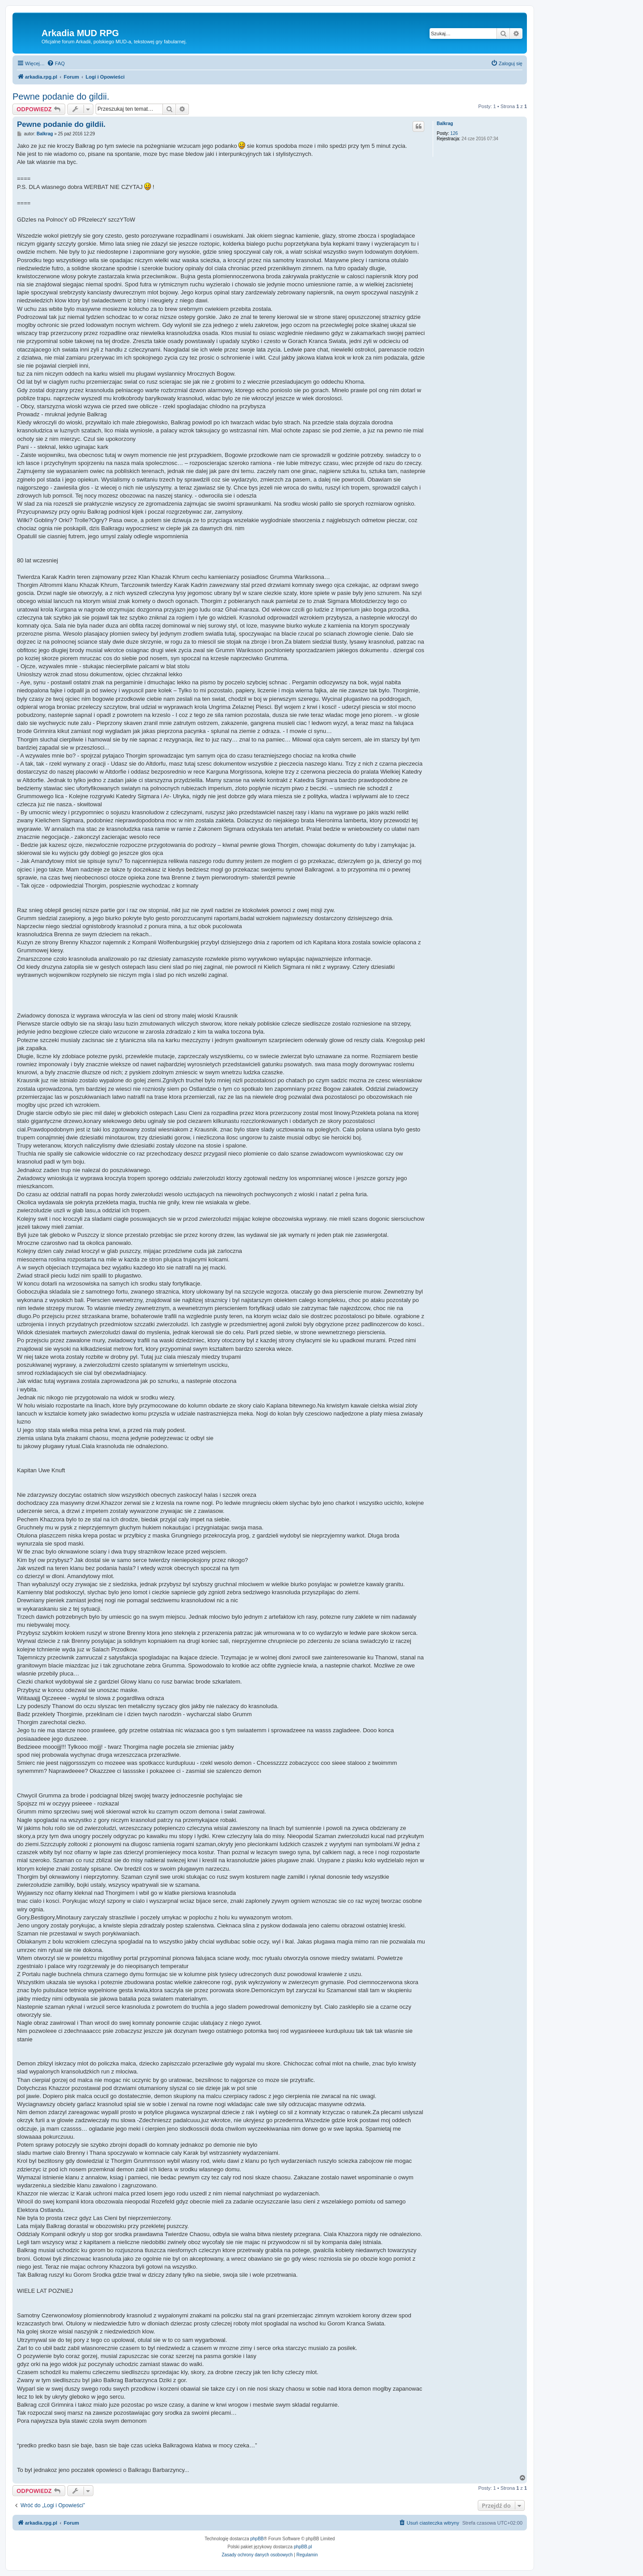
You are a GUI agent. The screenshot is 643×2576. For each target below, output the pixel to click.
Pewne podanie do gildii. (61, 96)
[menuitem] (56, 63)
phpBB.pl (303, 2546)
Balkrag (445, 123)
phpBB (257, 2538)
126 (454, 133)
